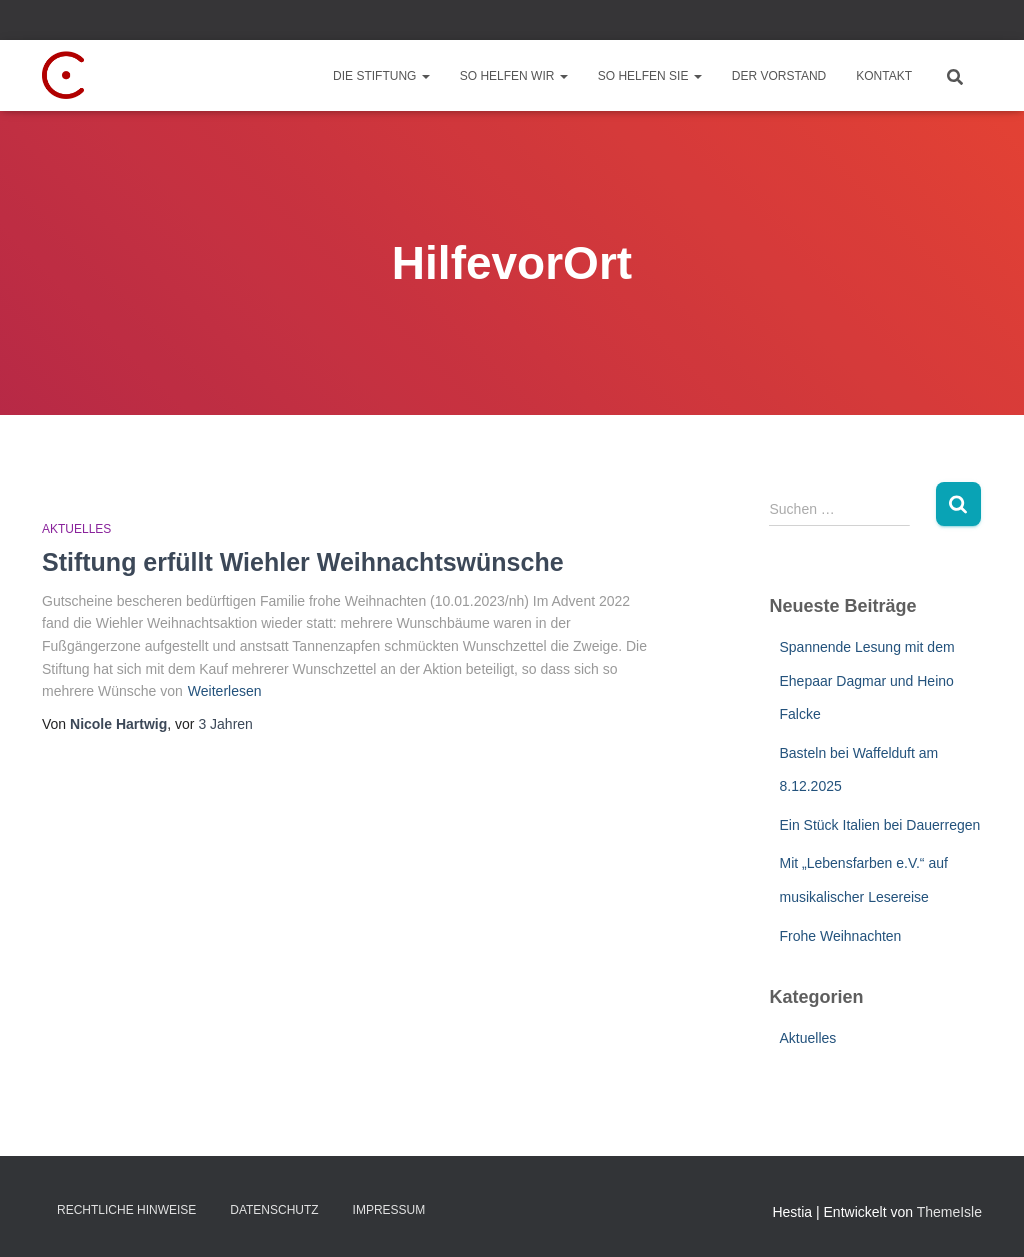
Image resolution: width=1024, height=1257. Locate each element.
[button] (425, 76)
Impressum (389, 1210)
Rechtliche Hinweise (126, 1210)
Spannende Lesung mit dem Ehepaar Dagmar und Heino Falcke (866, 680)
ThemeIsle (949, 1212)
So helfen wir (514, 76)
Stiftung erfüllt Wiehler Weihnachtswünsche (303, 562)
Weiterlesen (225, 691)
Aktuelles (76, 529)
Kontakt (884, 76)
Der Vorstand (779, 76)
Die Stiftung (381, 76)
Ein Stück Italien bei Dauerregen (879, 825)
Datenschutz (274, 1210)
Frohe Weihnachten (840, 936)
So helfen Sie (650, 76)
